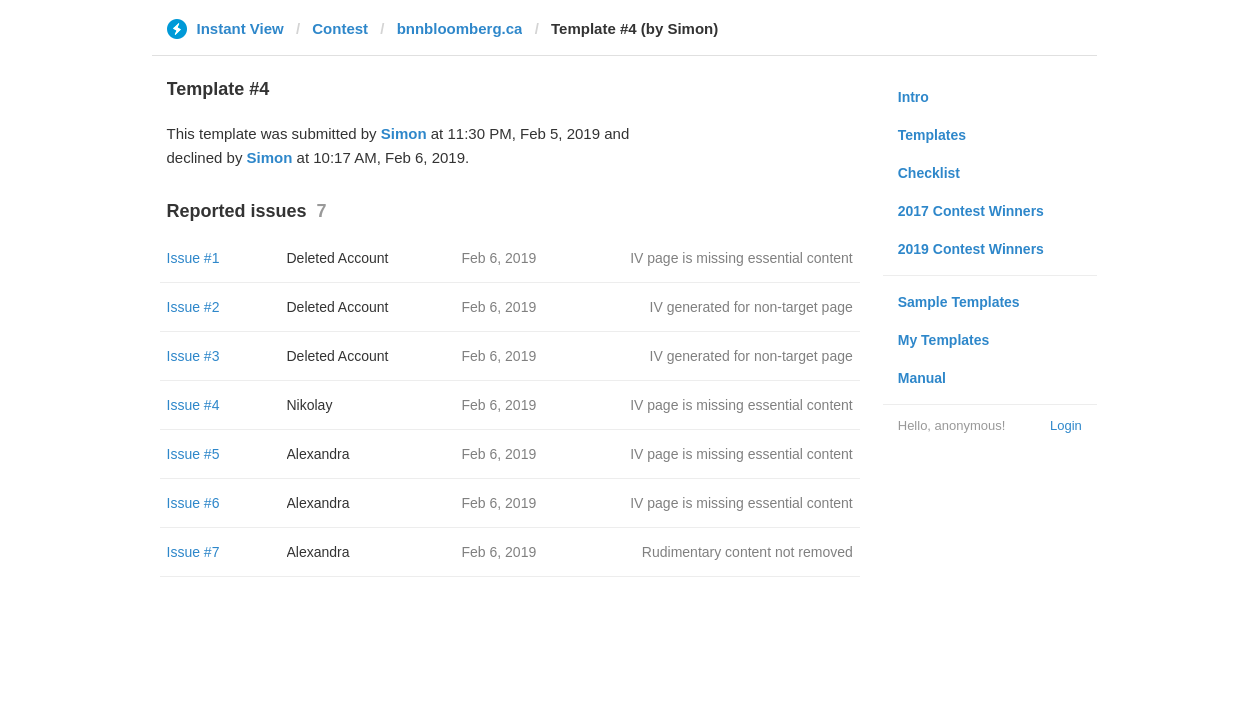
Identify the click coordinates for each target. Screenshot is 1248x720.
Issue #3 (193, 356)
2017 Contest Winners (971, 211)
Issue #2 (193, 307)
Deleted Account (338, 258)
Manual (922, 378)
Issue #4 (193, 405)
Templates (932, 135)
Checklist (929, 173)
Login (1066, 425)
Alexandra (318, 454)
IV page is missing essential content (741, 258)
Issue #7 (193, 552)
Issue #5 (193, 454)
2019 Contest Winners (971, 249)
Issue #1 (193, 258)
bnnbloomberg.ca (460, 28)
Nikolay (310, 405)
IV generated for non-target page (751, 307)
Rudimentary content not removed (747, 552)
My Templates (944, 340)
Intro (913, 97)
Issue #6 (193, 503)
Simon (404, 133)
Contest (340, 28)
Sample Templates (959, 302)
